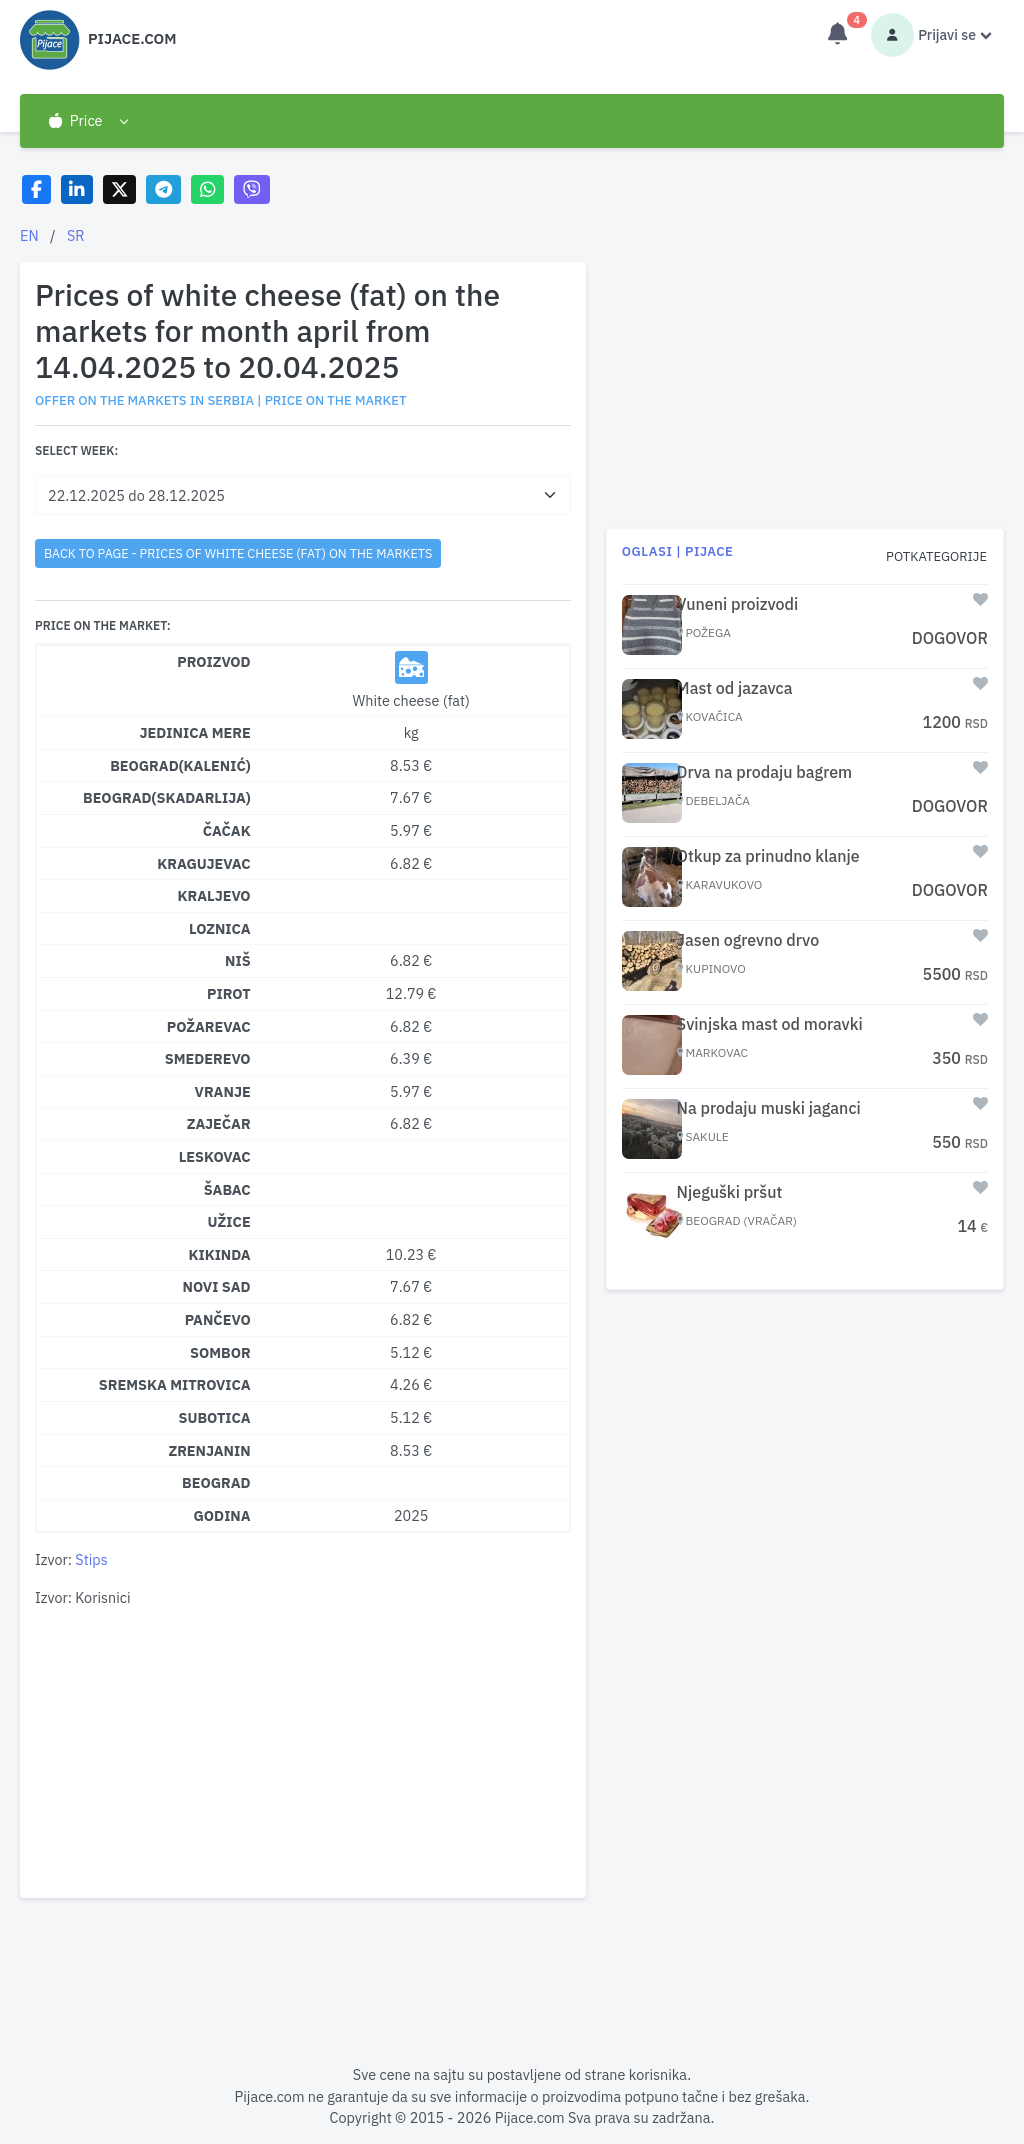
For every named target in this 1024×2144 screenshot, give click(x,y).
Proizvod (213, 661)
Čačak (227, 830)
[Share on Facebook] (36, 189)
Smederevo (208, 1058)
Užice (229, 1221)
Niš (238, 960)
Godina (222, 1515)
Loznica (220, 928)
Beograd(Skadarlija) (167, 797)
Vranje (223, 1091)
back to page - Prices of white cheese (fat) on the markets (238, 553)
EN (29, 235)
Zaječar (219, 1123)
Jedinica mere (195, 732)
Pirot (229, 993)
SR (76, 235)
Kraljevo (213, 895)
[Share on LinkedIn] (77, 189)
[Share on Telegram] (164, 189)
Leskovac (215, 1156)
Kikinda (219, 1254)
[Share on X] (119, 189)
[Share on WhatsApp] (207, 189)
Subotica (215, 1417)
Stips (91, 1559)
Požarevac (209, 1026)
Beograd (216, 1482)
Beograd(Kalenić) (180, 765)
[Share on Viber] (252, 189)
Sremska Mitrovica (175, 1384)
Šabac (227, 1189)
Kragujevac (203, 863)
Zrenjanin (209, 1450)
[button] (87, 121)
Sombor (220, 1352)
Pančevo (218, 1319)
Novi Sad (217, 1286)
